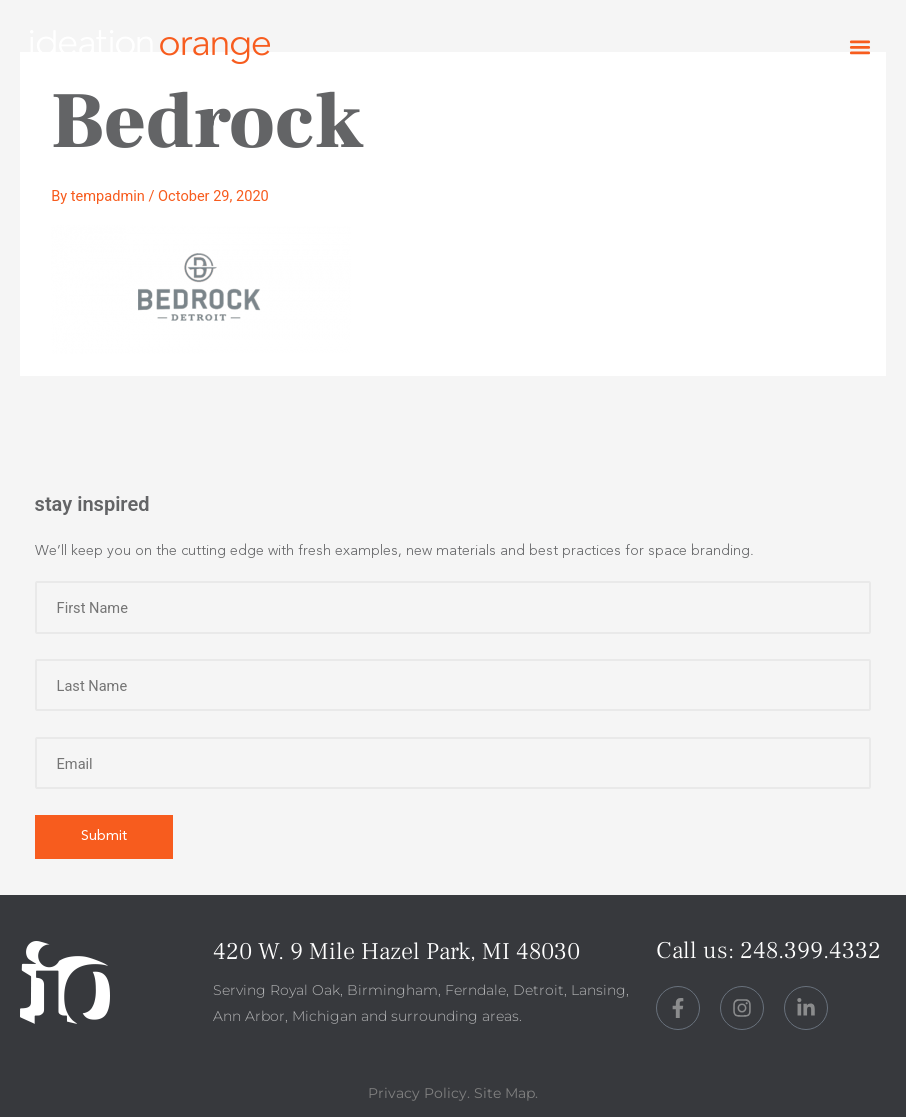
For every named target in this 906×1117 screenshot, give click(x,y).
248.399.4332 (810, 950)
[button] (859, 47)
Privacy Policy (417, 1093)
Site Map (504, 1093)
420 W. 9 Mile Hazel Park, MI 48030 (396, 951)
